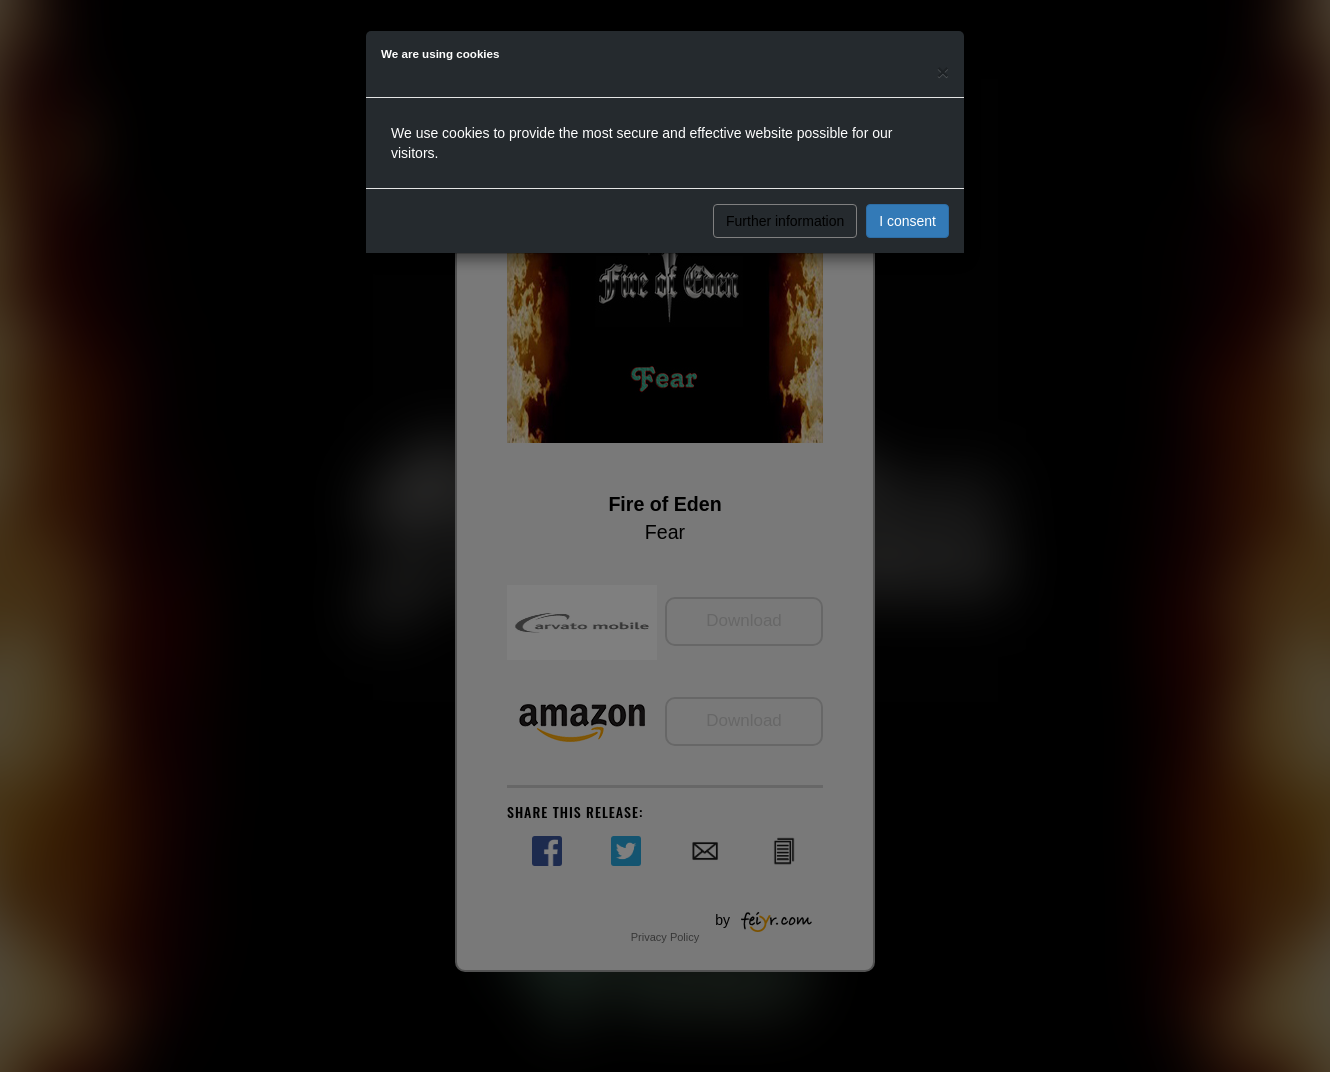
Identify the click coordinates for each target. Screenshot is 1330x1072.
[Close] (943, 71)
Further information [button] (785, 221)
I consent (907, 221)
